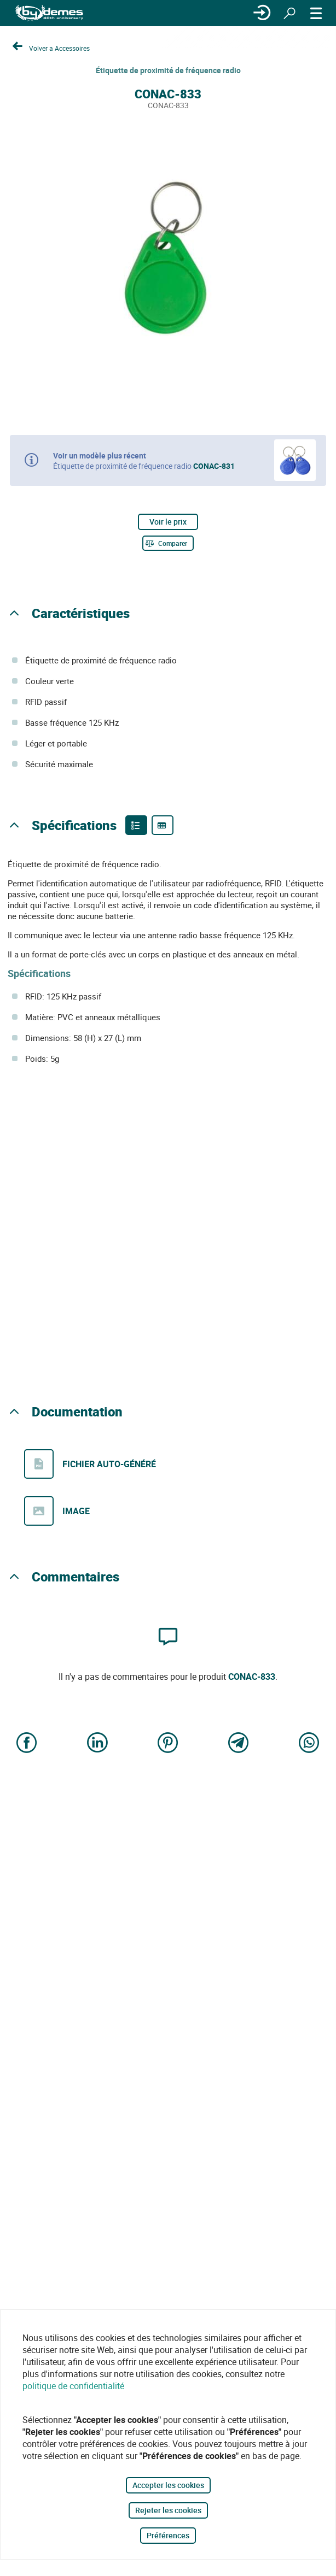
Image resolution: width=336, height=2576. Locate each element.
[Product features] (136, 825)
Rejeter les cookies (168, 2510)
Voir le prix (168, 521)
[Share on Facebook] (27, 1744)
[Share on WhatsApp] (309, 1744)
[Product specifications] (162, 825)
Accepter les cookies (168, 2485)
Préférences (168, 2535)
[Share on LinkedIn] (97, 1744)
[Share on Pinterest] (168, 1744)
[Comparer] (168, 543)
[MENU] (316, 13)
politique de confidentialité (73, 2386)
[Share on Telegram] (238, 1744)
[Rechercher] (289, 13)
